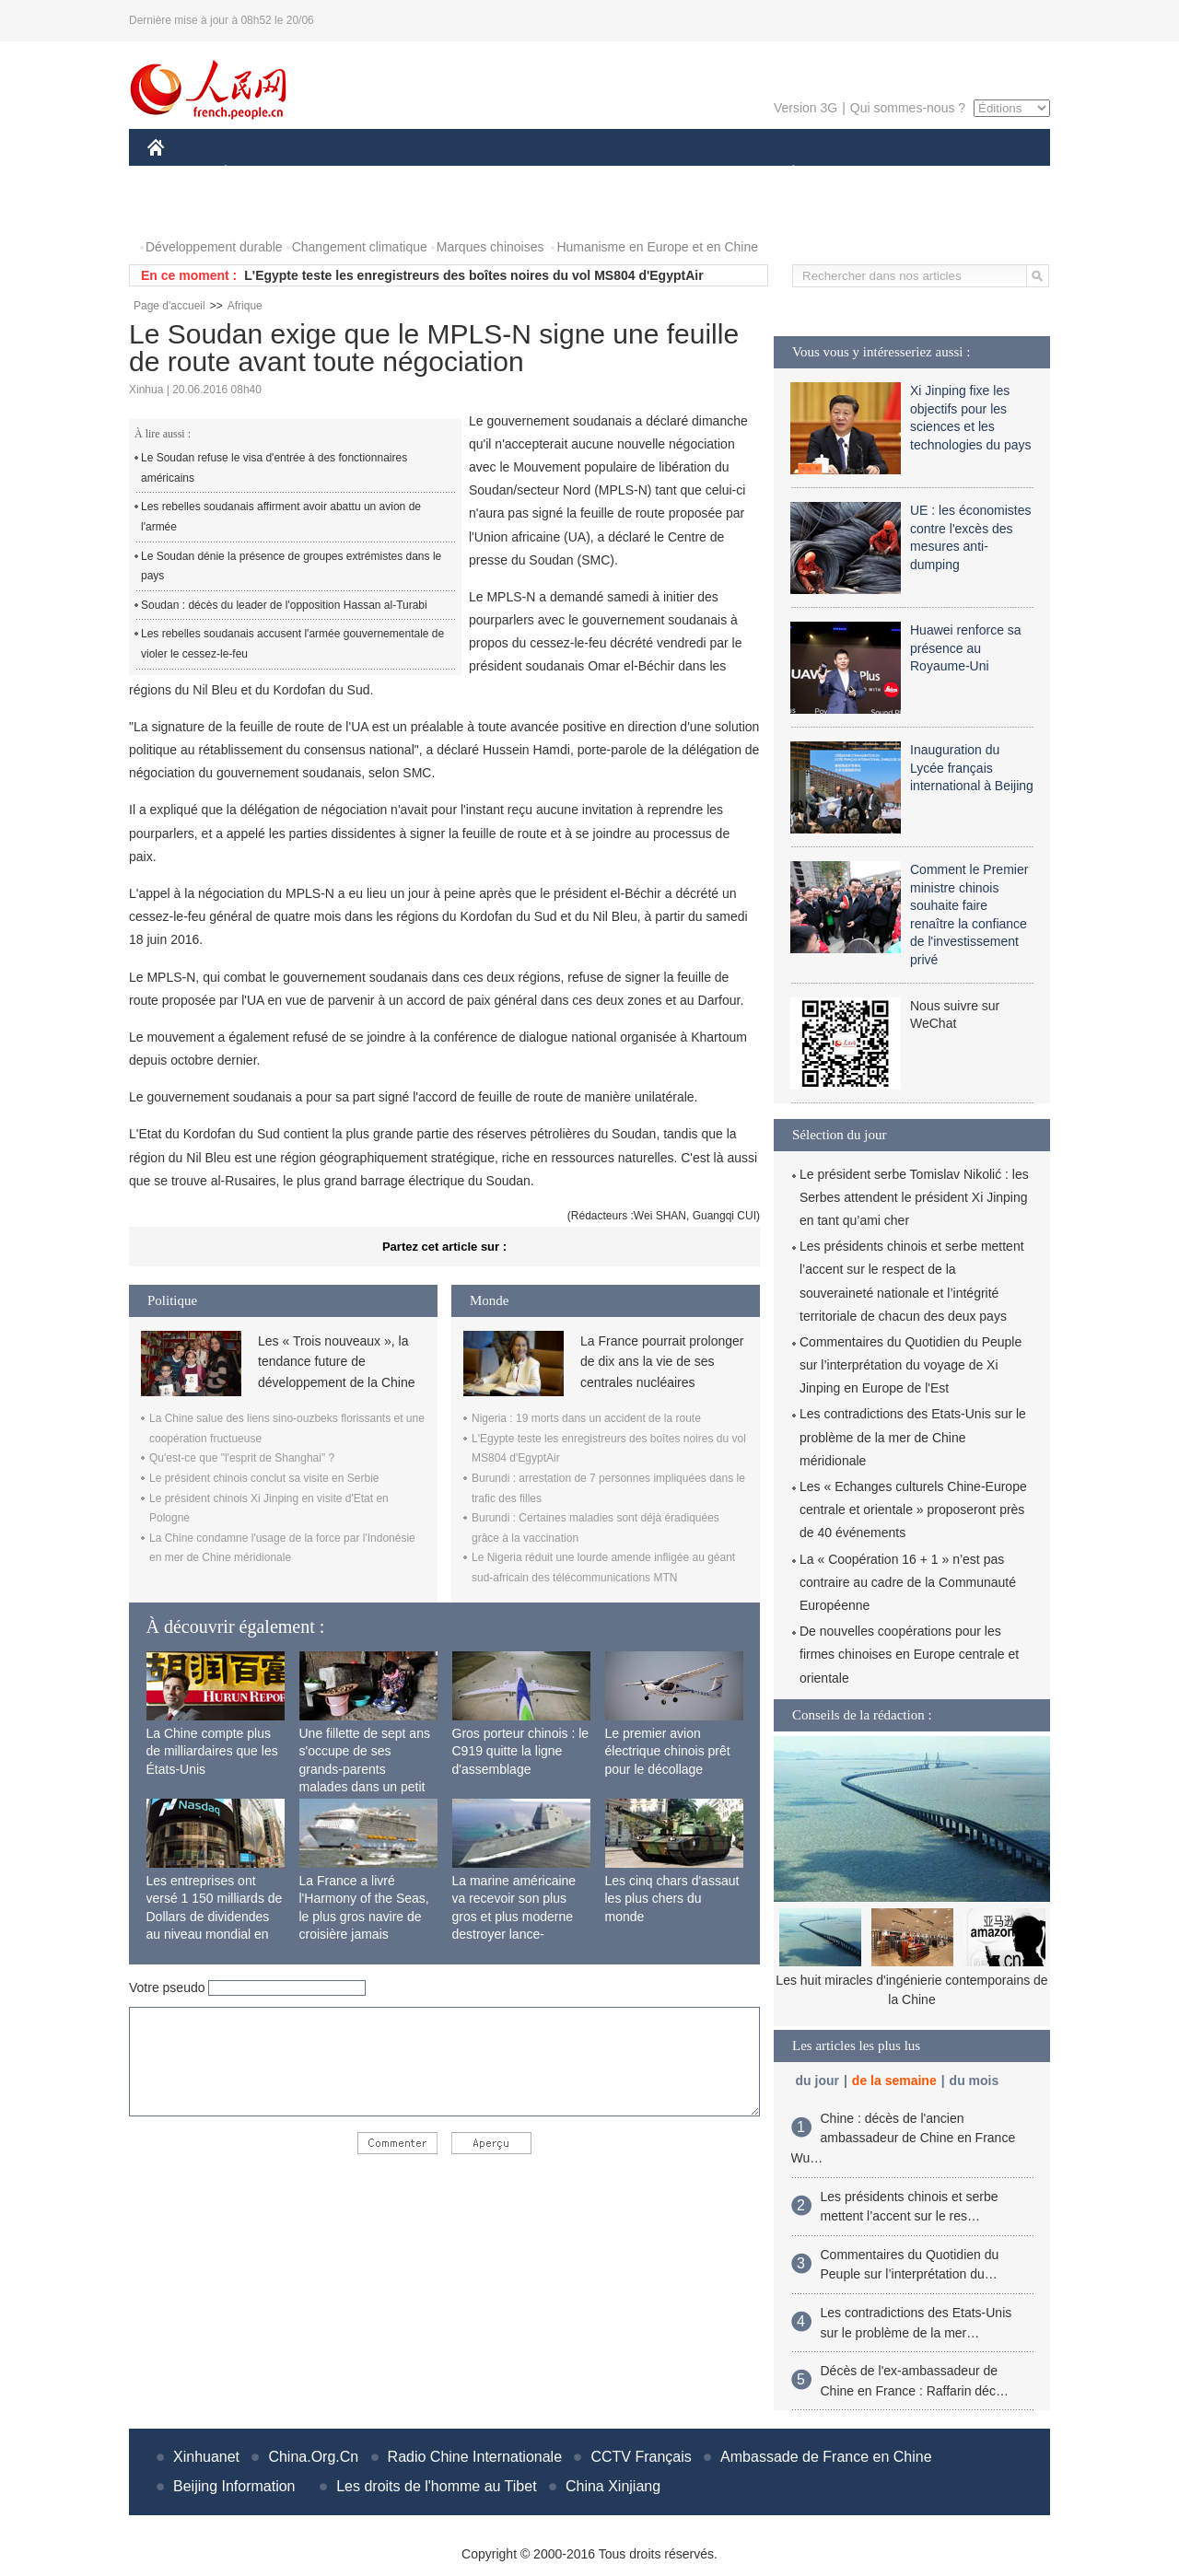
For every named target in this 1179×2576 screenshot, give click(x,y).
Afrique (245, 305)
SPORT (857, 173)
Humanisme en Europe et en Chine (657, 246)
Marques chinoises (490, 246)
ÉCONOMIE (259, 173)
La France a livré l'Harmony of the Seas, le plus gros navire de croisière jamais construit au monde (364, 1916)
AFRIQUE (420, 173)
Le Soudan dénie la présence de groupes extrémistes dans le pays (291, 566)
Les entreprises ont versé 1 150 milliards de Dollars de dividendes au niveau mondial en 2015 (214, 1916)
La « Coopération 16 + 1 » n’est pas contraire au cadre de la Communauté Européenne (908, 1582)
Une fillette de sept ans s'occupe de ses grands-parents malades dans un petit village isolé (364, 1769)
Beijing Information (234, 2486)
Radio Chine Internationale (475, 2457)
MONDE (343, 173)
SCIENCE (501, 173)
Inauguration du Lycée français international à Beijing (971, 767)
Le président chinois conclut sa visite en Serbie (264, 1478)
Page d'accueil (169, 305)
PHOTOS (185, 210)
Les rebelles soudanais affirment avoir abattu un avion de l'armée (281, 516)
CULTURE (584, 173)
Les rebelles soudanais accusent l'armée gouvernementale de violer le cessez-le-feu (292, 643)
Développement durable (214, 246)
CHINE (179, 173)
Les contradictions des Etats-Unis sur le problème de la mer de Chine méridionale (913, 1436)
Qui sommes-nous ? (907, 107)
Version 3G (805, 107)
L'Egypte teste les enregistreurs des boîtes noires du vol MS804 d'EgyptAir (473, 275)
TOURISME (936, 173)
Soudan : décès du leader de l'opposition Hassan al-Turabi (284, 605)
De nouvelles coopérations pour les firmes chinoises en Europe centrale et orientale (909, 1654)
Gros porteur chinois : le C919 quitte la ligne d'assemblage (521, 1751)
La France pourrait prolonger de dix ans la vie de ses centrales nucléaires (661, 1362)
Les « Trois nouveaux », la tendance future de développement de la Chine (336, 1362)
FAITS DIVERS (684, 173)
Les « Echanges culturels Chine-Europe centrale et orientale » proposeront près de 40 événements (913, 1509)
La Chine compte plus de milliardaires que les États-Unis (212, 1751)
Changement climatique (359, 246)
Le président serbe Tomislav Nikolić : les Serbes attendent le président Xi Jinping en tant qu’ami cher (914, 1197)
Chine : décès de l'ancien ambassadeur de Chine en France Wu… (903, 2138)
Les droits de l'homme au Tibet (436, 2486)
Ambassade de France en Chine (825, 2457)
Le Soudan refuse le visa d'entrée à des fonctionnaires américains (274, 467)
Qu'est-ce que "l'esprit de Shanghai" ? (241, 1457)
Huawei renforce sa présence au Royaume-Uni (965, 648)
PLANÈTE (783, 173)
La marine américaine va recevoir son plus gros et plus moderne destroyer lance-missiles (514, 1916)
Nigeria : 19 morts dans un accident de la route (586, 1418)
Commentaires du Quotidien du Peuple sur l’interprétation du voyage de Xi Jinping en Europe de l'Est (910, 1365)
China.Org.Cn (313, 2457)
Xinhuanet (206, 2457)
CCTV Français (640, 2457)
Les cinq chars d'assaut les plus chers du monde (672, 1898)
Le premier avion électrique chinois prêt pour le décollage (667, 1751)
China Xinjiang (613, 2486)
